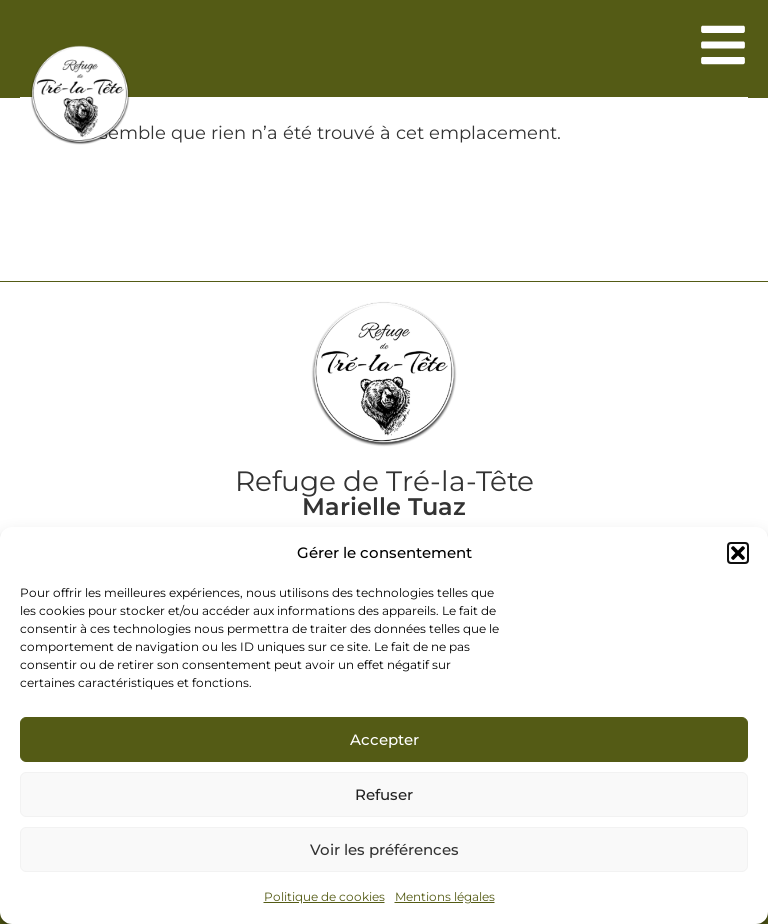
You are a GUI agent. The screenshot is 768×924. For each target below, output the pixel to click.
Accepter (384, 739)
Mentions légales (445, 896)
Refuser (384, 794)
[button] (738, 553)
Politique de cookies (324, 896)
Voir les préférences (384, 849)
